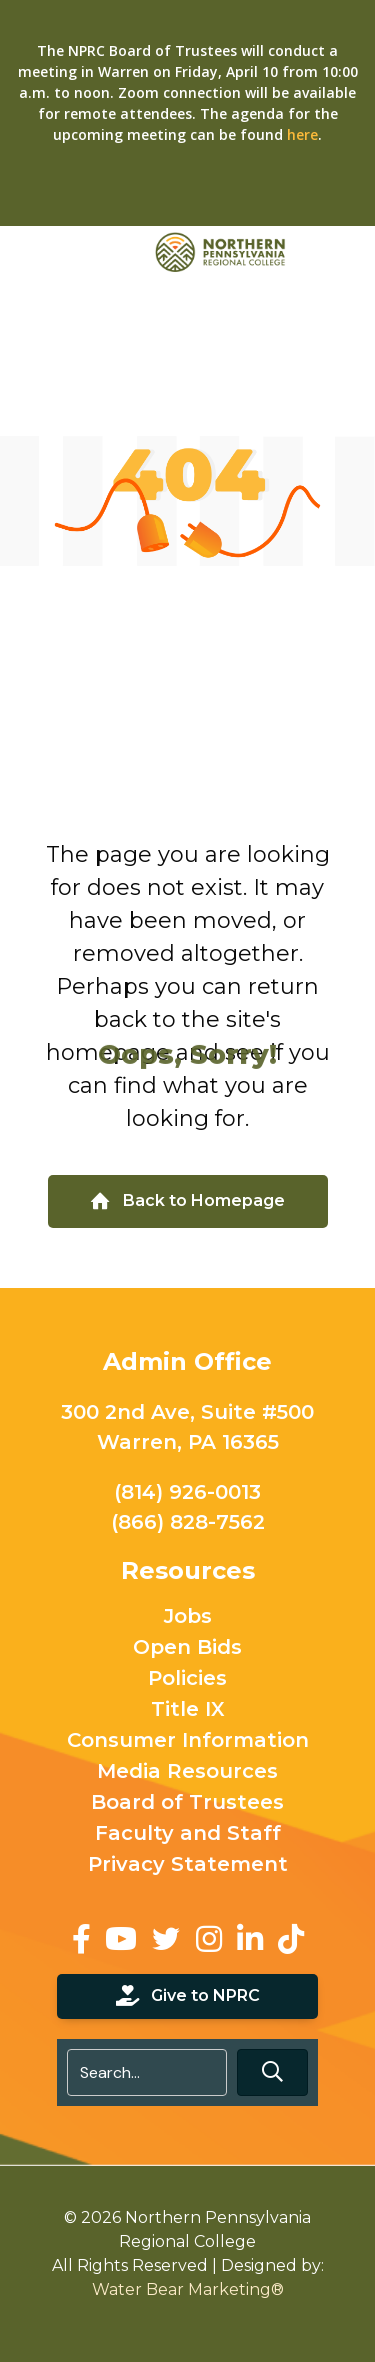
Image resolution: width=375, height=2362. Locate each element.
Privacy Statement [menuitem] (188, 1865)
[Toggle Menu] (349, 251)
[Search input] (147, 2072)
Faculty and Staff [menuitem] (188, 1834)
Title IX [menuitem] (188, 1710)
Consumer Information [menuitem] (188, 1741)
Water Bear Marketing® (188, 2289)
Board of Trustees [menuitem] (187, 1803)
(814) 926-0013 (187, 1492)
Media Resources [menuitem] (187, 1772)
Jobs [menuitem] (188, 1617)
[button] (272, 2072)
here (302, 134)
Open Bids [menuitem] (187, 1648)
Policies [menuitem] (187, 1679)
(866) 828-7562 (188, 1522)
